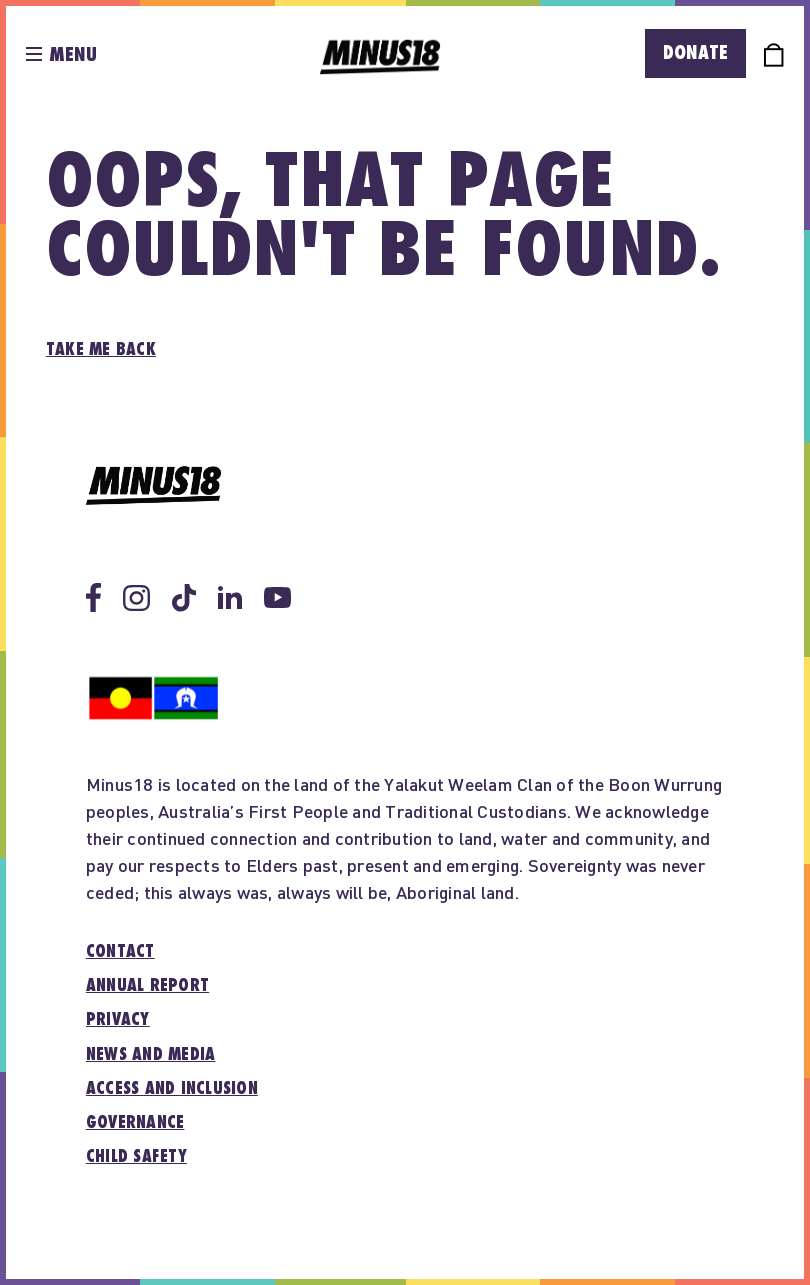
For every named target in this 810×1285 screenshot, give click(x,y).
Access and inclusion (172, 1089)
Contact (120, 952)
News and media (151, 1055)
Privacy (118, 1020)
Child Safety (136, 1157)
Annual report (147, 986)
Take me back (101, 350)
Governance (135, 1123)
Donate (695, 53)
